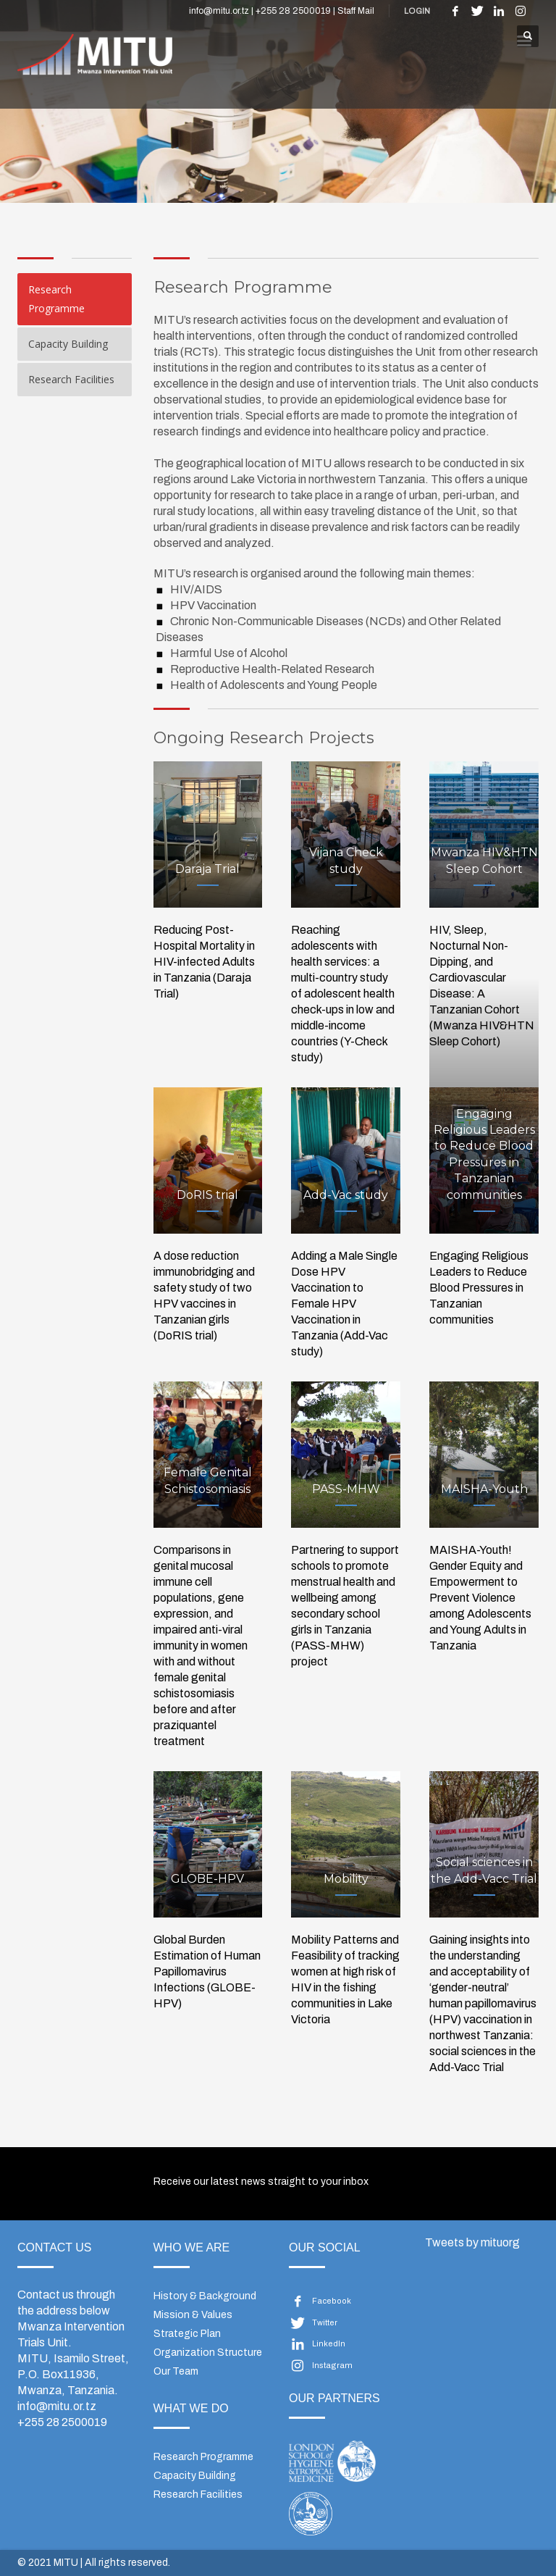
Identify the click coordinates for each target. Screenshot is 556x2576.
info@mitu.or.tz (56, 2406)
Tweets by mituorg (472, 2242)
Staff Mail (355, 11)
